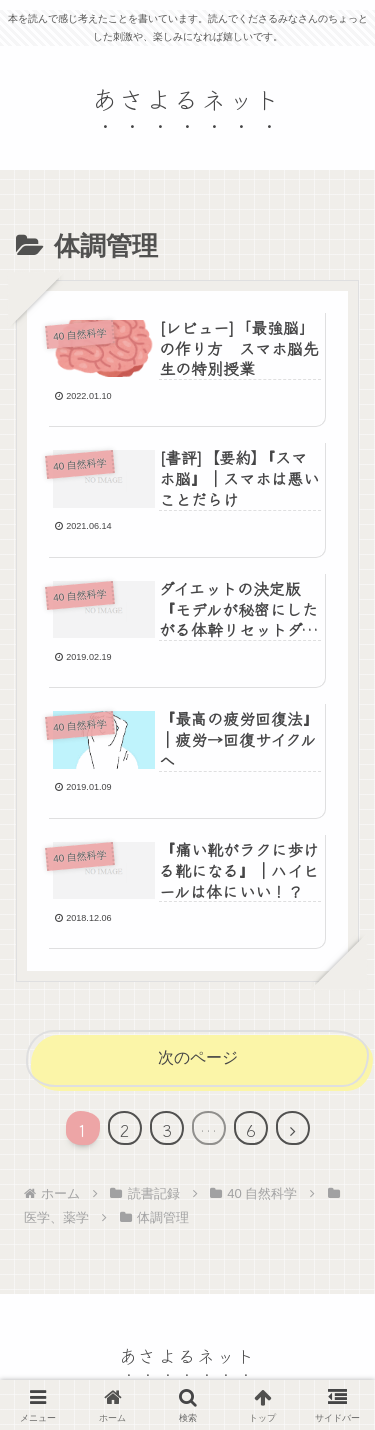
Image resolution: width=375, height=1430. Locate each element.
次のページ (198, 1057)
